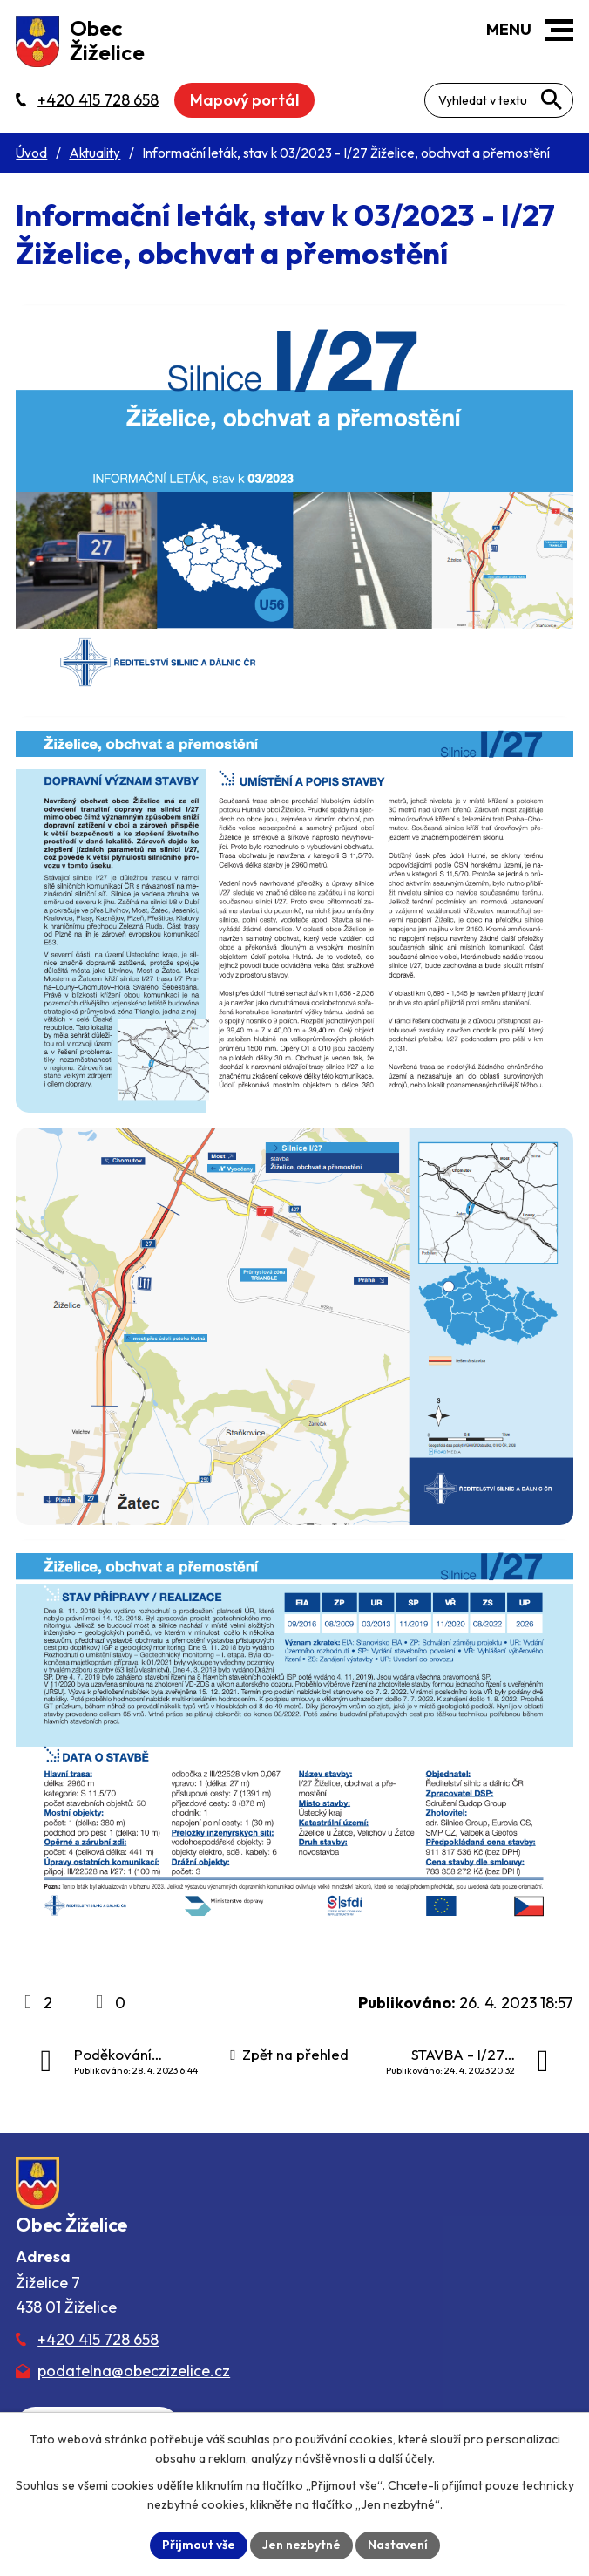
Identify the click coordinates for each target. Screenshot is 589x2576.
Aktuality (94, 153)
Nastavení (398, 2544)
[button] (559, 30)
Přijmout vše (198, 2544)
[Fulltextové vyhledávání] (498, 100)
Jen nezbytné (301, 2544)
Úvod (31, 153)
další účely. (406, 2458)
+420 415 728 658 (98, 2339)
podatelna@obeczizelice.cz (133, 2371)
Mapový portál (244, 100)
